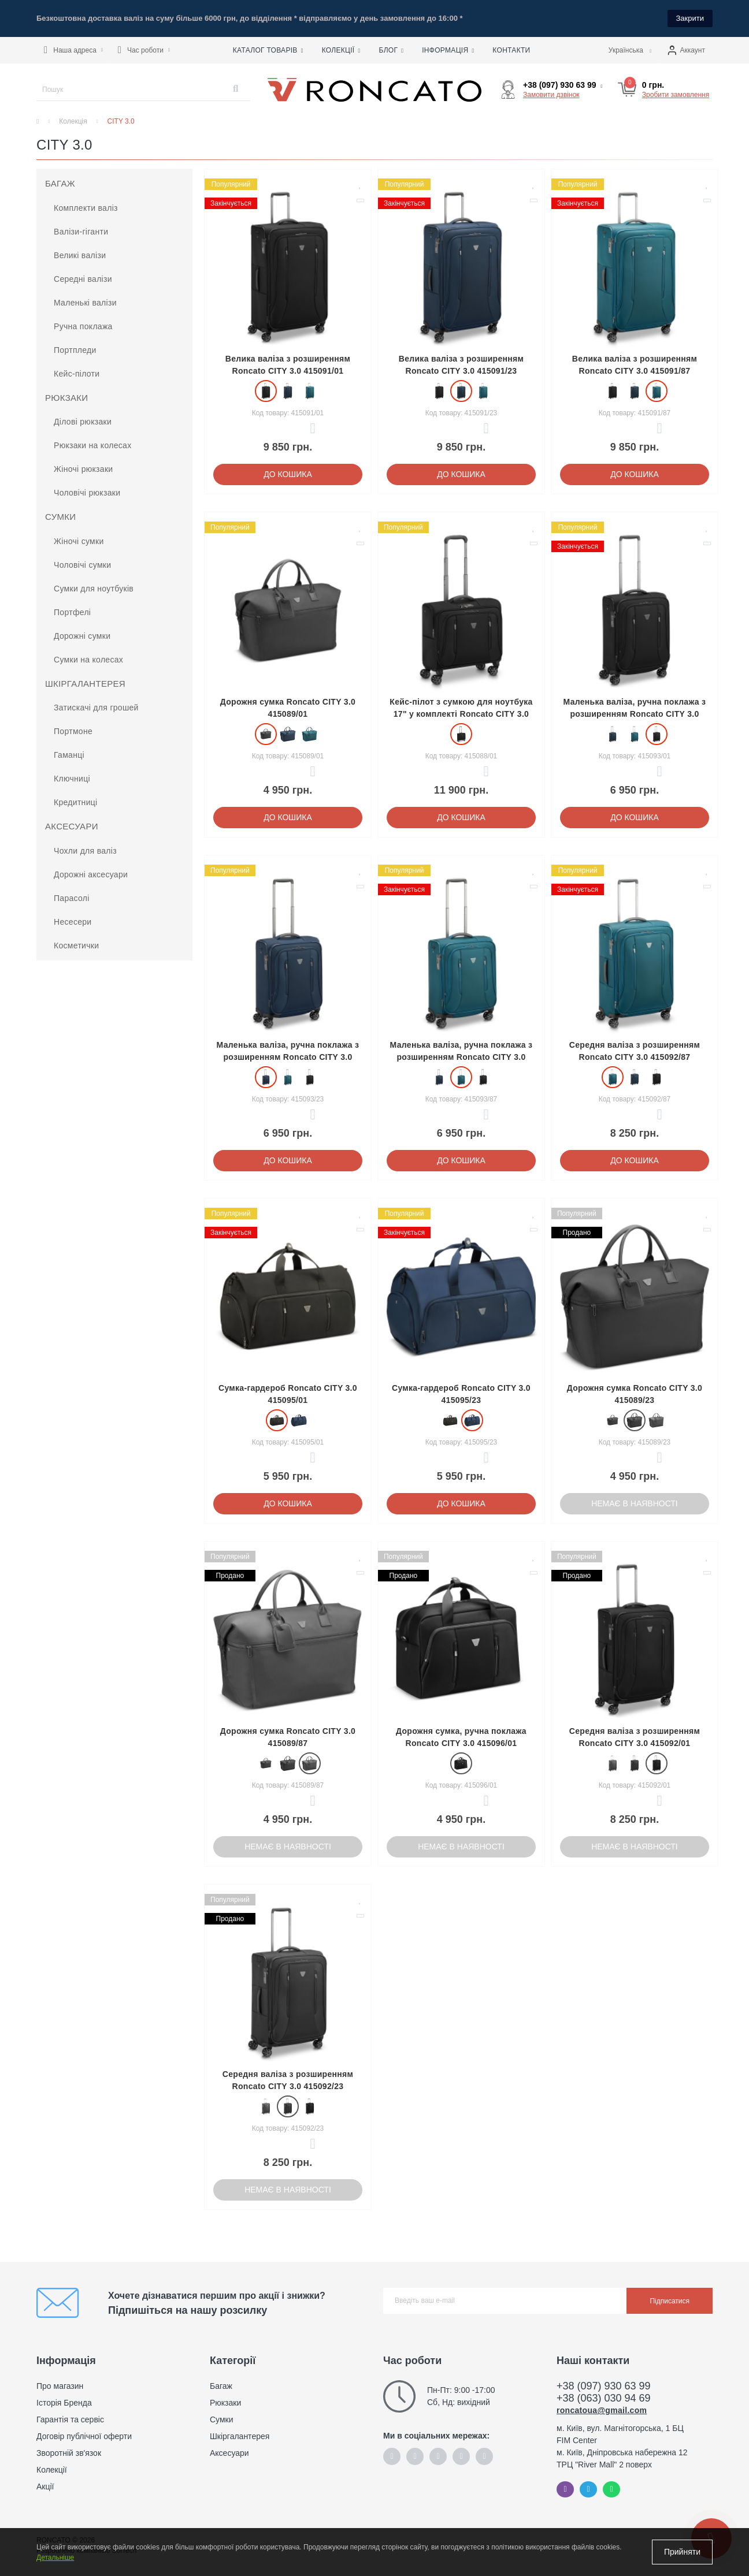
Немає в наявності (634, 1503)
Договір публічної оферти (84, 2436)
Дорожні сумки (82, 636)
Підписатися (669, 2301)
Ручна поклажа (83, 326)
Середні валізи (83, 279)
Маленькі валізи (85, 302)
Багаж (60, 183)
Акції (45, 2486)
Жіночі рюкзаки (83, 469)
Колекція (73, 121)
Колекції (341, 50)
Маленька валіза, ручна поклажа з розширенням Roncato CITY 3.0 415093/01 (634, 714)
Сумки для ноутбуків (94, 588)
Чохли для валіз (85, 850)
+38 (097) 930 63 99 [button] (604, 2386)
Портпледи (75, 350)
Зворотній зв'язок (68, 2453)
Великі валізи (80, 255)
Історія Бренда (64, 2402)
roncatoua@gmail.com (602, 2410)
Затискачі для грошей (96, 707)
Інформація (448, 50)
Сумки (60, 517)
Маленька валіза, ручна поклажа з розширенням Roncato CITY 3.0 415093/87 (461, 1057)
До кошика (288, 474)
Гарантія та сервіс (70, 2419)
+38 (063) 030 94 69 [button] (604, 2398)
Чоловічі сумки (82, 564)
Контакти (511, 50)
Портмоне (73, 731)
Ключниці (72, 778)
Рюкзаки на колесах (92, 445)
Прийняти (682, 2551)
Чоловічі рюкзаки (87, 492)
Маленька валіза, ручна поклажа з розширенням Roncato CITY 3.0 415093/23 (288, 1057)
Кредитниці (76, 802)
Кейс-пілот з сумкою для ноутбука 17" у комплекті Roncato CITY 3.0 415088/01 (461, 714)
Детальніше (55, 2557)
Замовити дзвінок (551, 95)
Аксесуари (71, 826)
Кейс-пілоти (76, 373)
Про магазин (59, 2386)
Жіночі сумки (79, 541)
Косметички (76, 945)
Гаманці (69, 755)
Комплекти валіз (86, 208)
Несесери (72, 921)
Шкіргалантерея (85, 683)
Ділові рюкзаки (83, 421)
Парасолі (72, 898)
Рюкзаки (66, 398)
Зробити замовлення (675, 95)
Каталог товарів (268, 50)
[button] (73, 50)
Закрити (690, 18)
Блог (391, 50)
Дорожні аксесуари (91, 874)
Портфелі (72, 612)
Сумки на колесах (88, 659)
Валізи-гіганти (81, 231)
